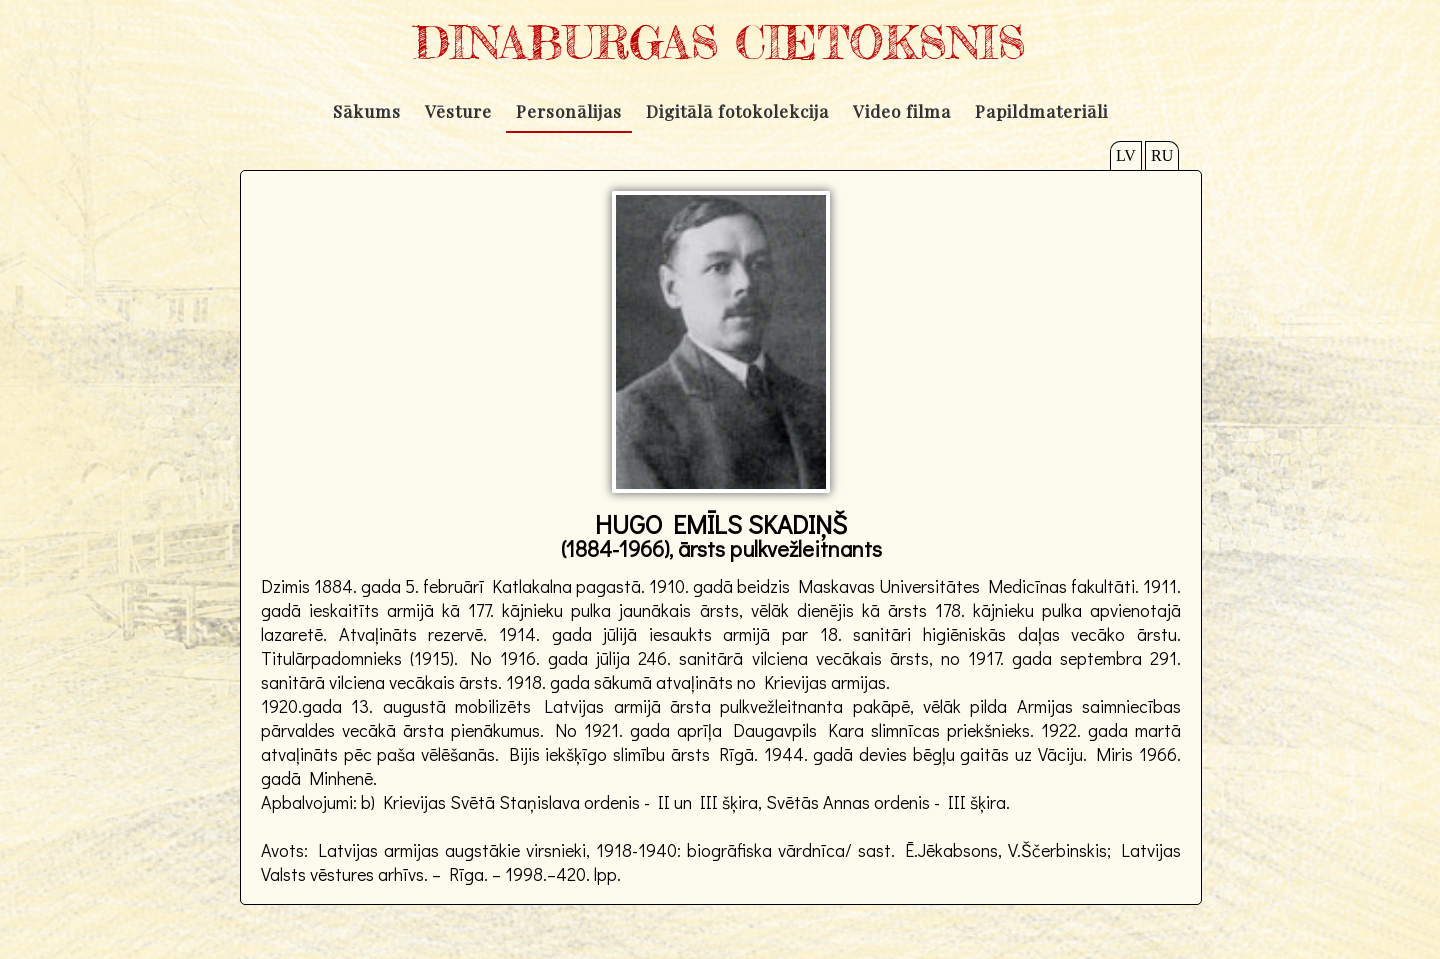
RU (1162, 155)
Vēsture (458, 111)
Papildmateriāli (1041, 111)
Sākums (367, 111)
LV (1126, 155)
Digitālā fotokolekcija (737, 111)
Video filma (902, 111)
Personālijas (569, 111)
